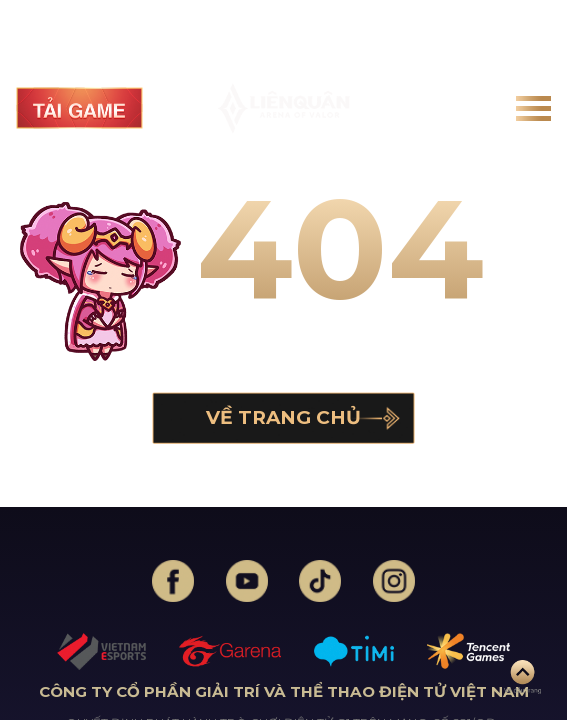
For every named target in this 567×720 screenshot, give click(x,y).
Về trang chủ (283, 417)
